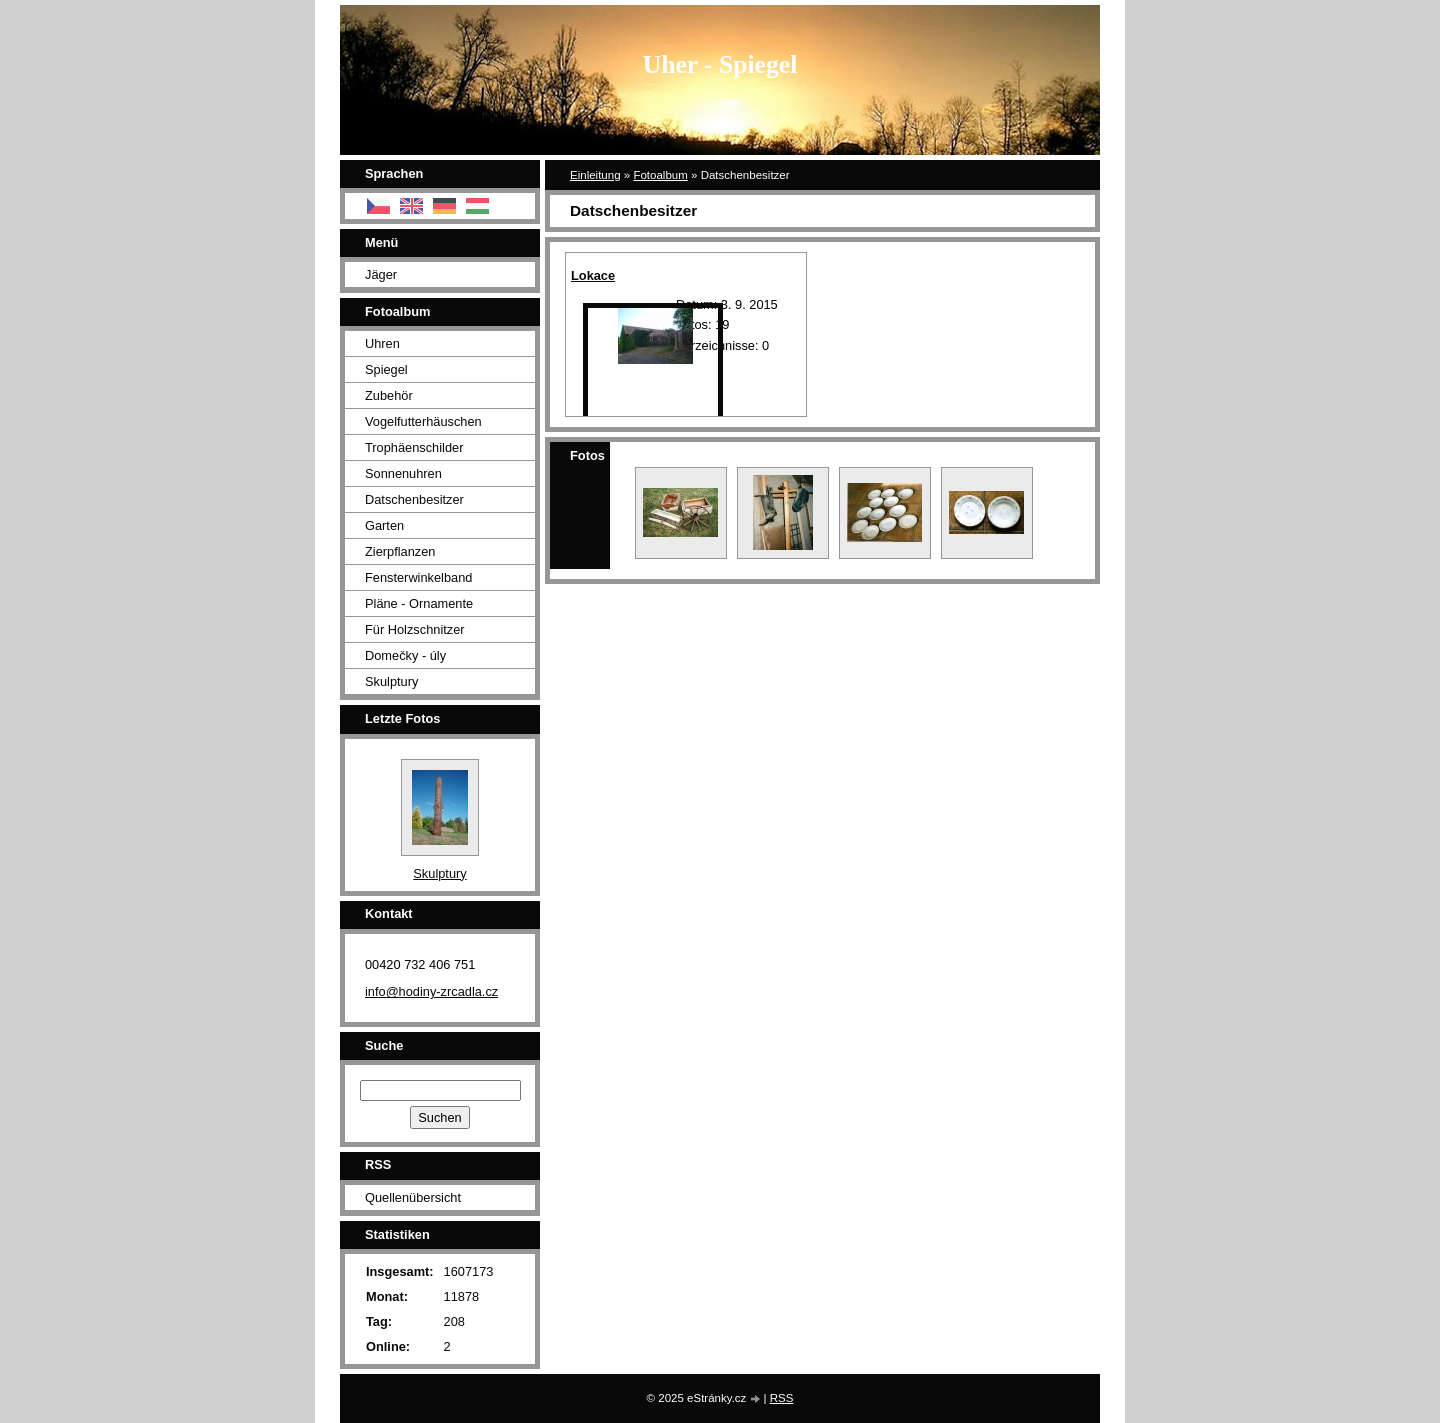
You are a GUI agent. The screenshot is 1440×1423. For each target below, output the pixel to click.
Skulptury (391, 681)
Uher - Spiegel (720, 64)
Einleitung (595, 175)
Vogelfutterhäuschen (423, 421)
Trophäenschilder (414, 447)
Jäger (381, 274)
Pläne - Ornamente (419, 603)
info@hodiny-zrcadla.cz (431, 991)
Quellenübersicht (413, 1197)
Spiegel (386, 369)
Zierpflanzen (400, 551)
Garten (384, 525)
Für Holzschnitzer (415, 629)
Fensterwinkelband (418, 577)
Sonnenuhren (403, 473)
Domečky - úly (405, 655)
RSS (782, 1398)
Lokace (593, 275)
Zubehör (389, 395)
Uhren (382, 343)
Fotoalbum (660, 175)
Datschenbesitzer (414, 499)
